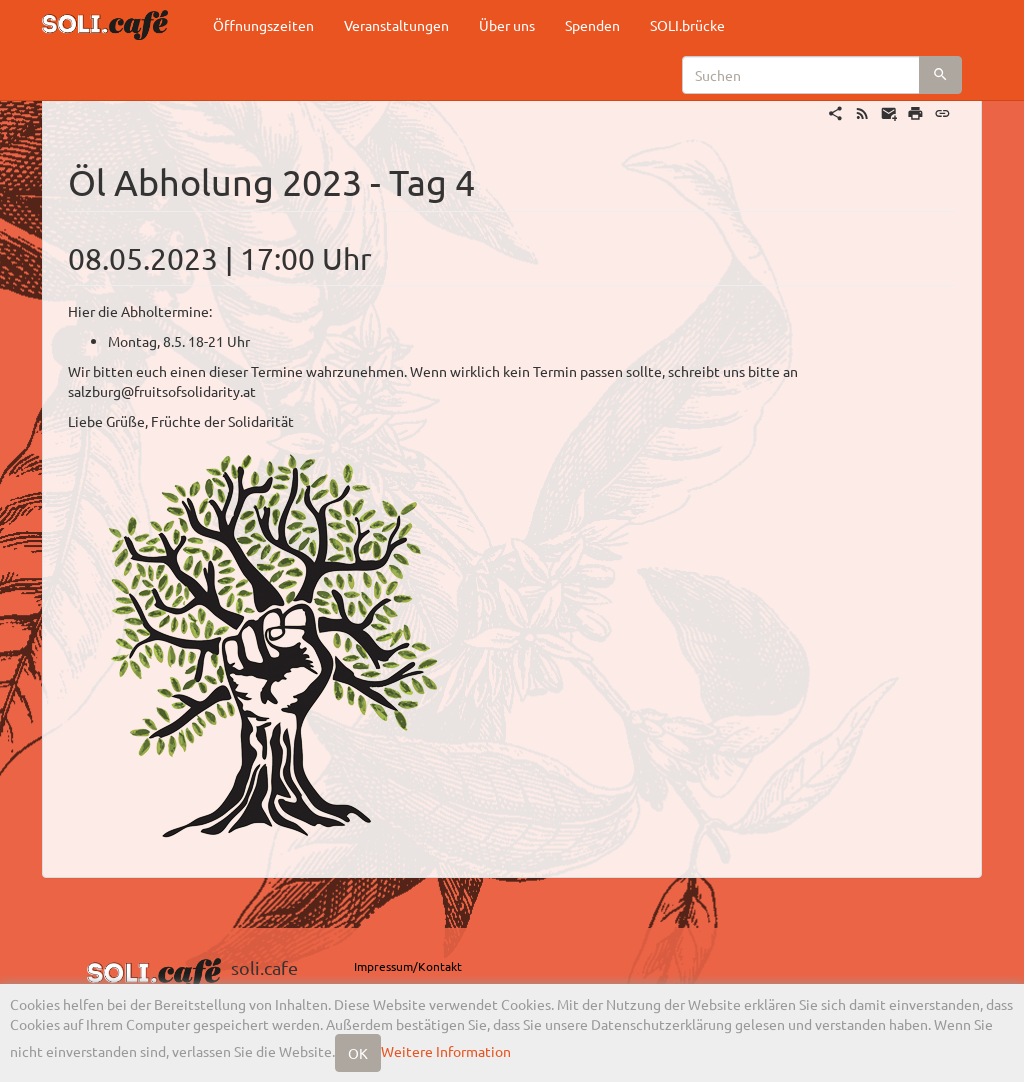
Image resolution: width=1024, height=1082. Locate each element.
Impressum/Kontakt (408, 966)
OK (358, 1053)
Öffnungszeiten (263, 25)
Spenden (592, 25)
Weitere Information (446, 1051)
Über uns (507, 25)
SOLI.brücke (687, 25)
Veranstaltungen (396, 25)
